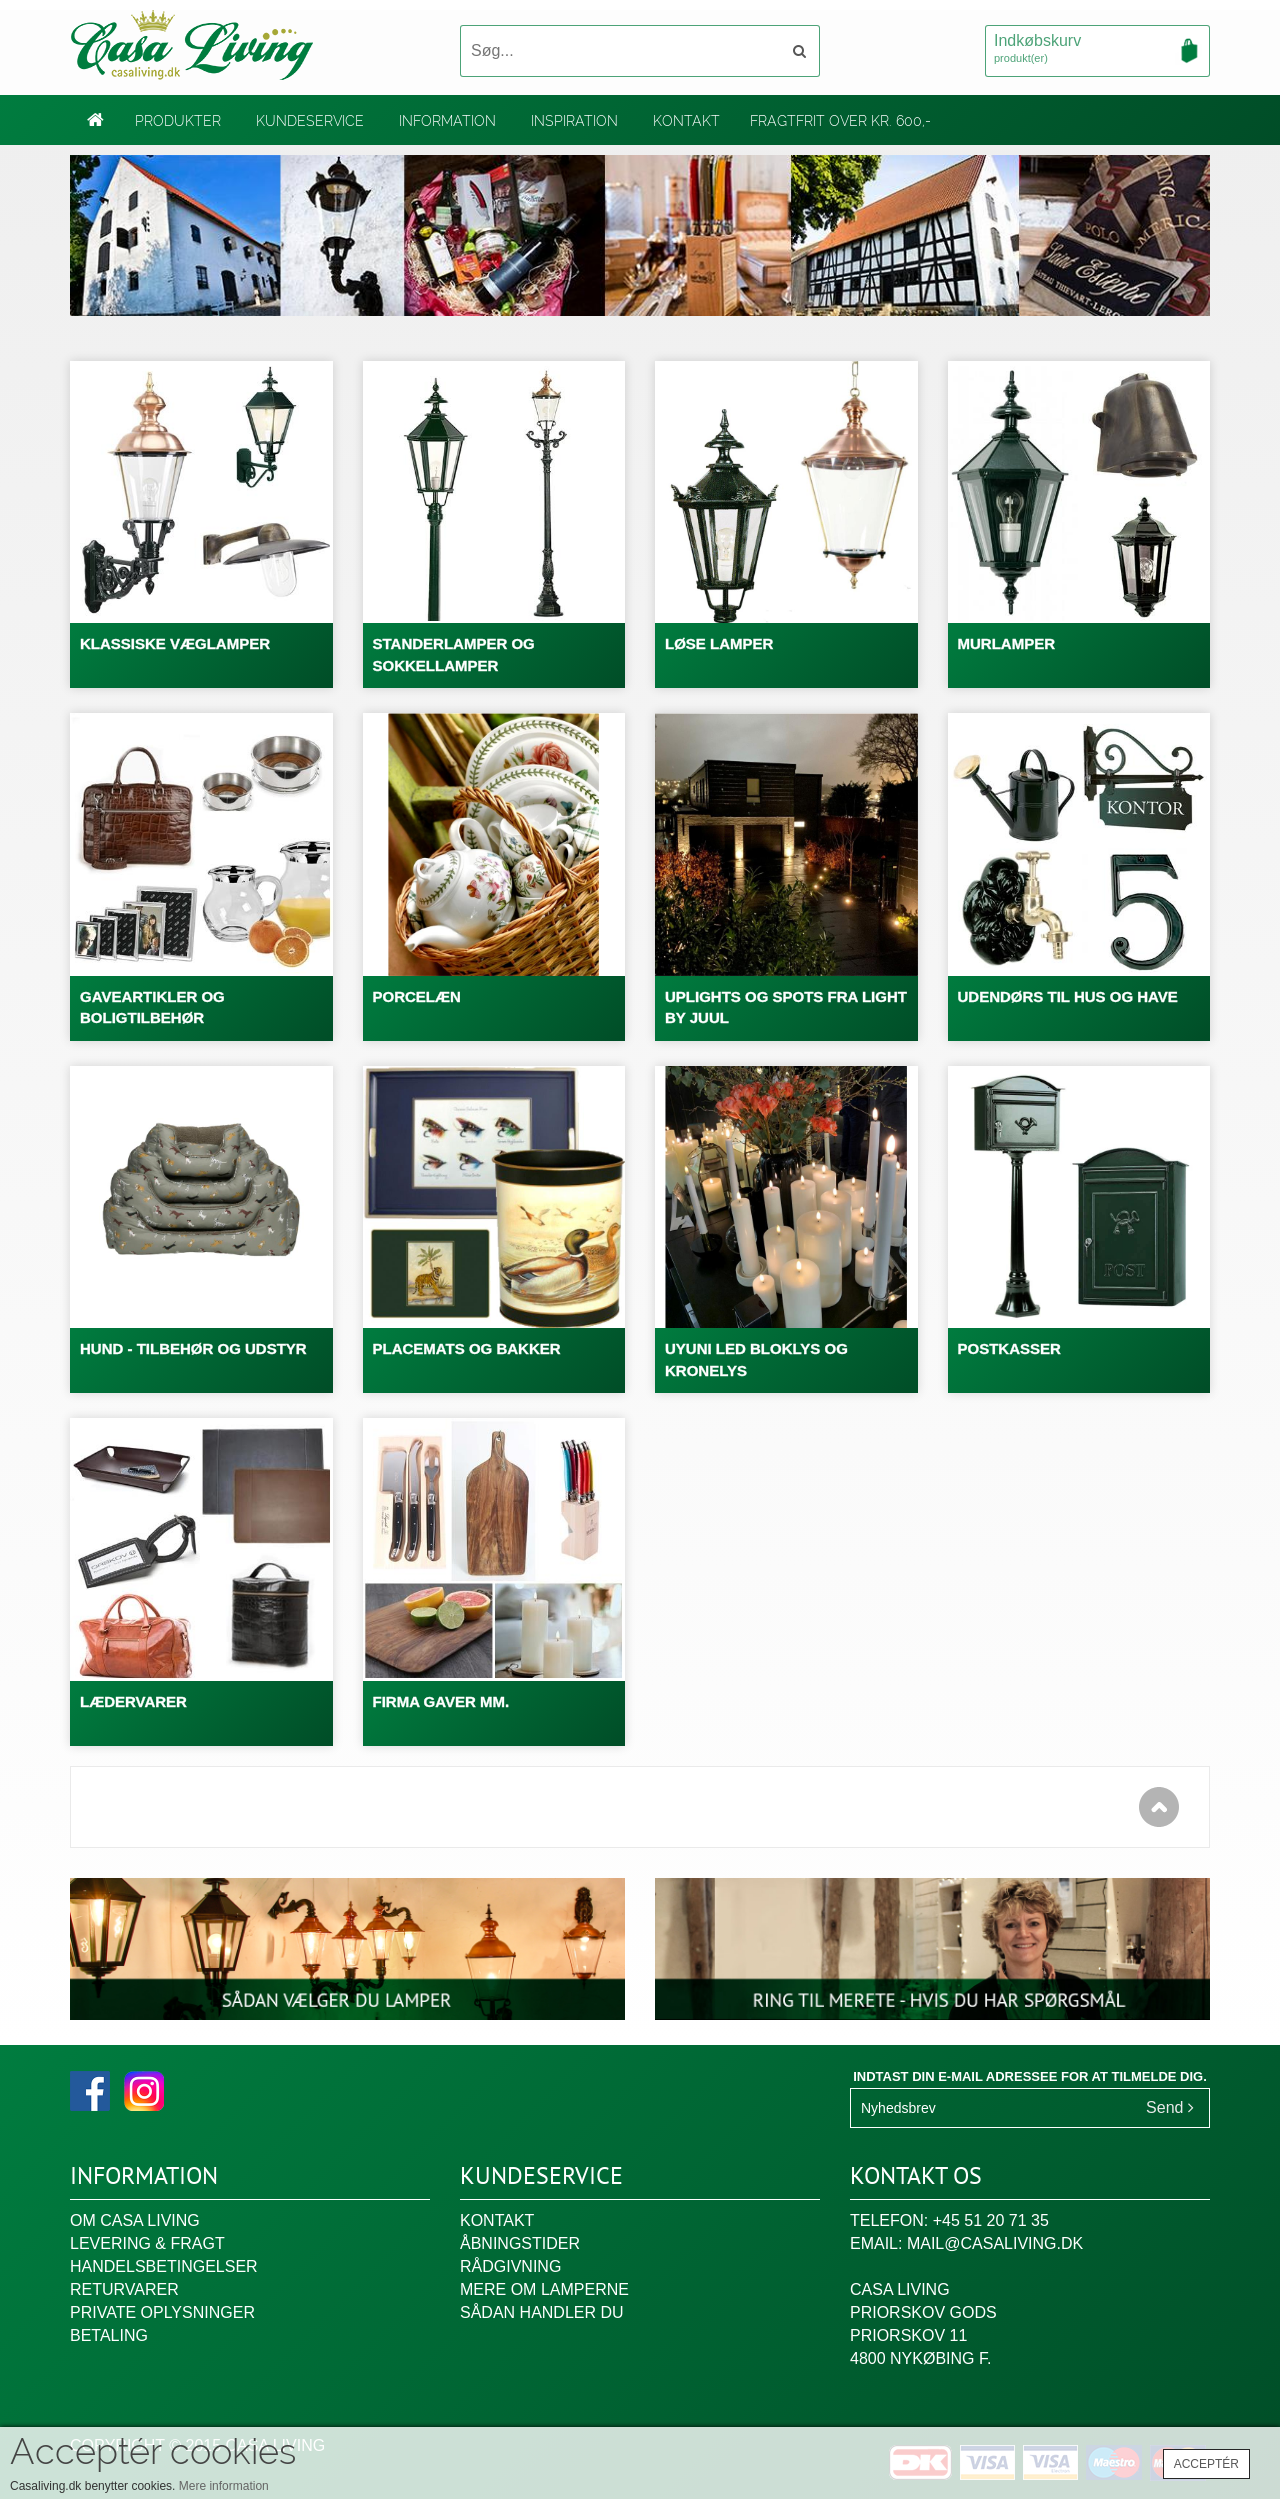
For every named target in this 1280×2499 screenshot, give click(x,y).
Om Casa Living (135, 2220)
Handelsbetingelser (164, 2266)
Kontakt (686, 121)
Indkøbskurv (1097, 50)
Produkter (178, 121)
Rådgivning (510, 2266)
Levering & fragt (147, 2243)
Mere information (224, 2486)
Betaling (109, 2335)
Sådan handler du (542, 2312)
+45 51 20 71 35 (991, 2220)
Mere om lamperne (544, 2289)
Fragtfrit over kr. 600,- (840, 121)
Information (447, 121)
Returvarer (124, 2289)
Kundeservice (310, 121)
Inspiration (574, 121)
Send (1170, 2107)
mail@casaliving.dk (995, 2243)
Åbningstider (520, 2243)
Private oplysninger (162, 2312)
